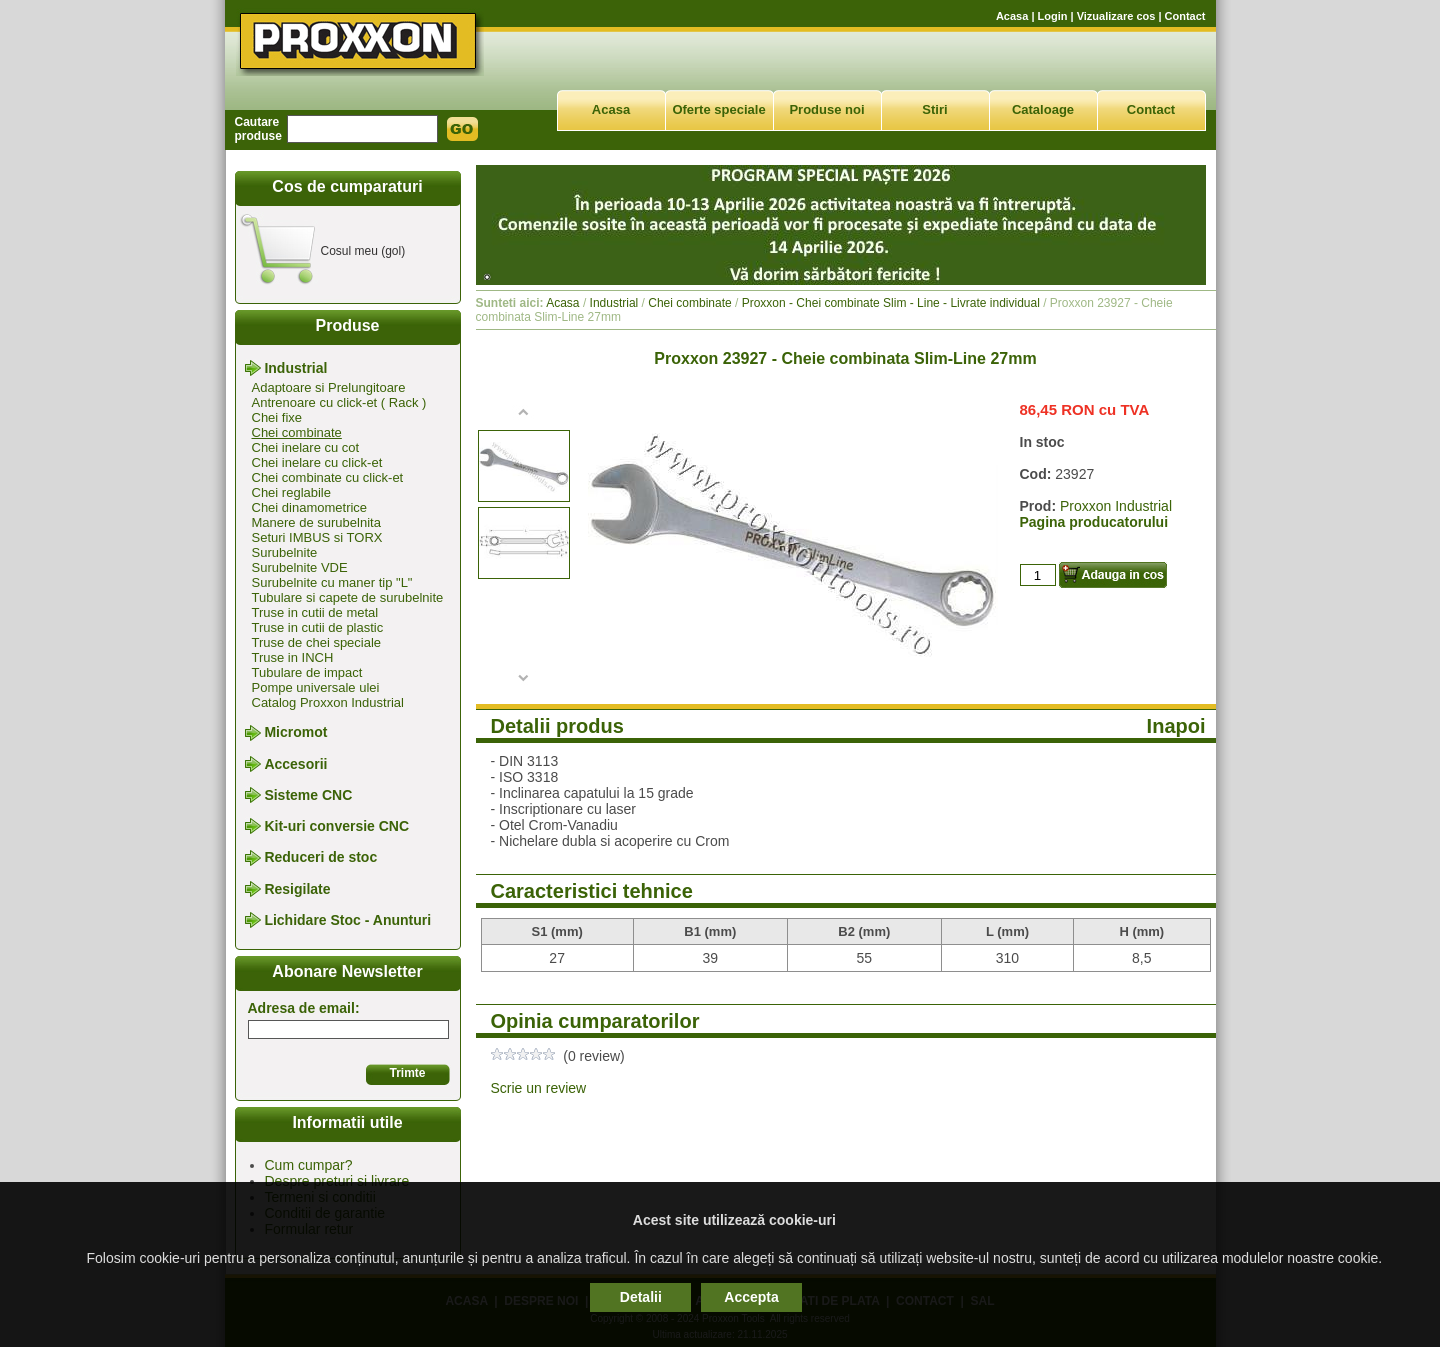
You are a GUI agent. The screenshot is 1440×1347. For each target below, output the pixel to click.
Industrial (295, 368)
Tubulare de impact (307, 672)
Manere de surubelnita (316, 522)
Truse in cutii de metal (315, 612)
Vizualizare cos (1116, 16)
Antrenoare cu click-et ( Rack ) (339, 402)
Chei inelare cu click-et (317, 462)
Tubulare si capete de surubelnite (348, 597)
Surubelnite (285, 552)
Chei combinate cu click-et (328, 477)
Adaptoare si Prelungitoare (329, 387)
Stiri (934, 109)
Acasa (1012, 16)
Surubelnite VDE (300, 567)
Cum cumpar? (309, 1165)
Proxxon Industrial (1116, 506)
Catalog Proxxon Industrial (328, 702)
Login (1053, 16)
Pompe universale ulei (316, 687)
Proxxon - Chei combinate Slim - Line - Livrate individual (891, 303)
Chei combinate (297, 432)
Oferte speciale (718, 109)
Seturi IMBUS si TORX (317, 537)
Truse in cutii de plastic (318, 627)
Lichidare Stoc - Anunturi (347, 920)
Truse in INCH (293, 657)
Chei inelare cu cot (306, 447)
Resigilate (297, 889)
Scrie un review (539, 1088)
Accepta (751, 1297)
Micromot (295, 733)
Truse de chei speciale (317, 642)
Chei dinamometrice (310, 507)
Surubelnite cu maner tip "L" (332, 582)
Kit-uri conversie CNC (336, 826)
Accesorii (295, 764)
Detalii (641, 1297)
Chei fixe (277, 417)
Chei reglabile (292, 492)
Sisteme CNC (308, 795)
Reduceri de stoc (320, 858)
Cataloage (1043, 109)
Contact (1185, 16)
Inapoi (1176, 726)
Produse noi (826, 109)
